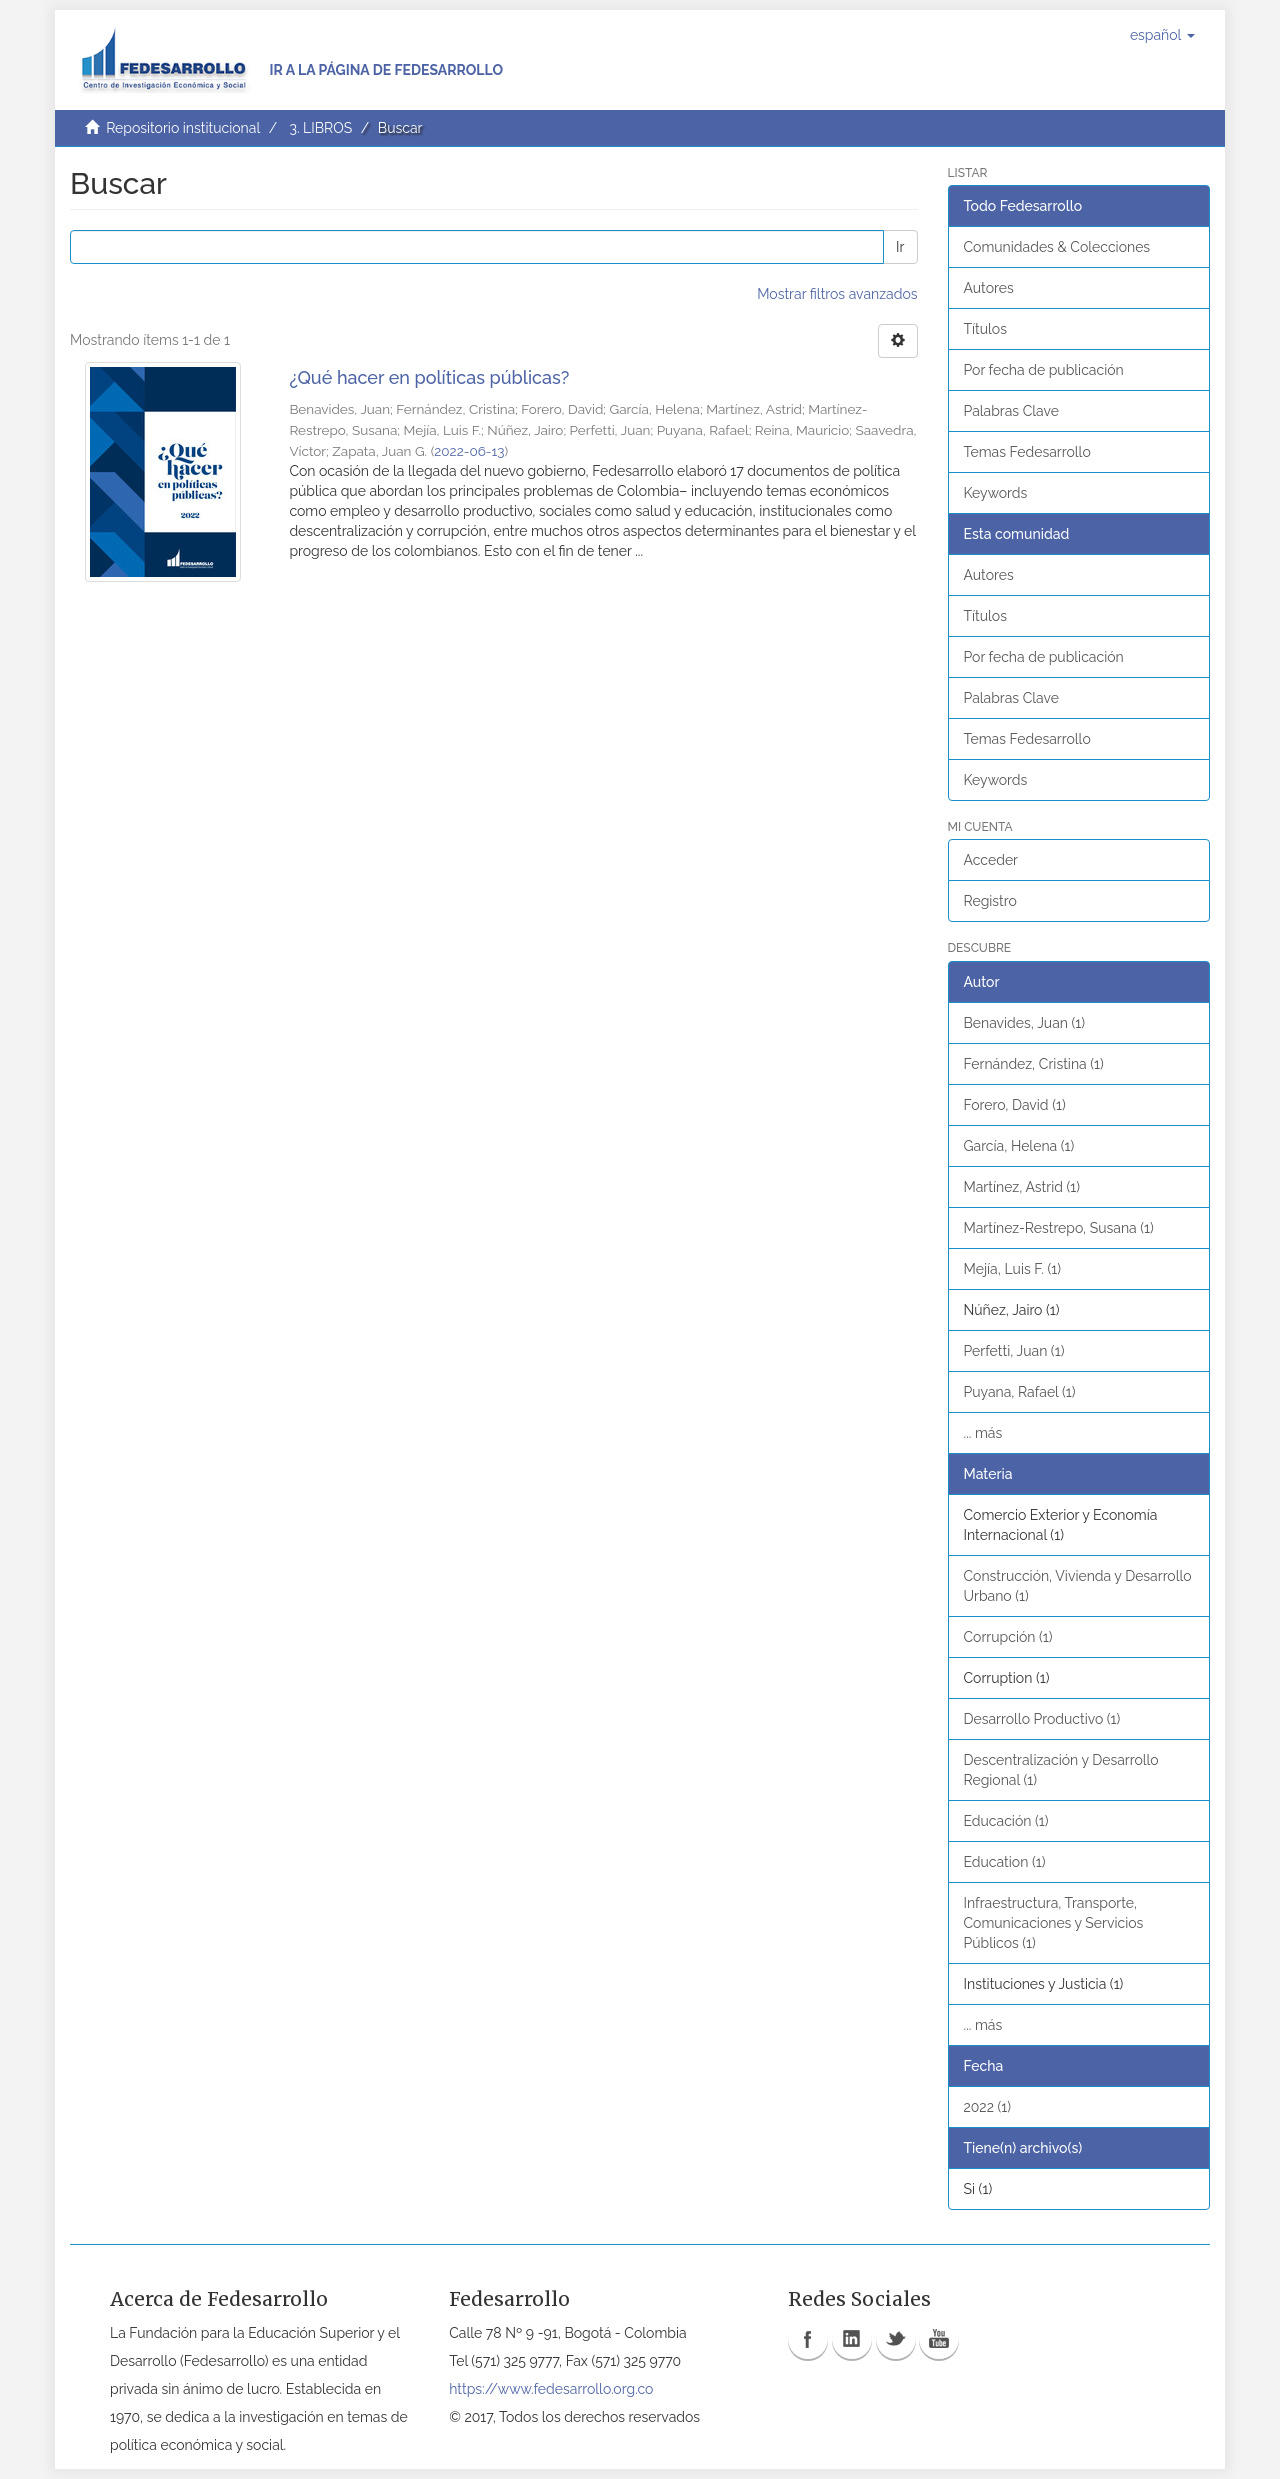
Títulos (985, 329)
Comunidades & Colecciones (1057, 247)
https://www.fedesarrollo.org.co (551, 2389)
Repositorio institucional (183, 128)
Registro (990, 901)
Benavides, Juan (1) (1025, 1023)
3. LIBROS (320, 128)
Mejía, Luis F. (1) (1012, 1269)
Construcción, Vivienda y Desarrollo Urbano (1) (1078, 1586)
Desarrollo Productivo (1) (1042, 1719)
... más (983, 1433)
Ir (900, 247)
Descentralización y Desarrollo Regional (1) (1061, 1770)
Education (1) (1005, 1862)
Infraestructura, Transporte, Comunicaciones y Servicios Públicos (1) (1054, 1923)
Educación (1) (1006, 1821)
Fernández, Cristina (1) (1034, 1064)
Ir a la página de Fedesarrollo (386, 70)
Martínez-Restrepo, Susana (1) (1059, 1228)
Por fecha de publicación (1044, 370)
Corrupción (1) (1008, 1637)
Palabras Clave (1011, 411)
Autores (989, 288)
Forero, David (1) (1015, 1105)
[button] (1162, 35)
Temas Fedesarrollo (1027, 452)
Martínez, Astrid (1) (1022, 1187)
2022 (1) (988, 2107)
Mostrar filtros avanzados (837, 294)
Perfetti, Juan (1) (1014, 1351)
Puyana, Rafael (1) (1020, 1392)
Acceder (991, 860)
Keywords (996, 493)
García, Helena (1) (1019, 1146)
